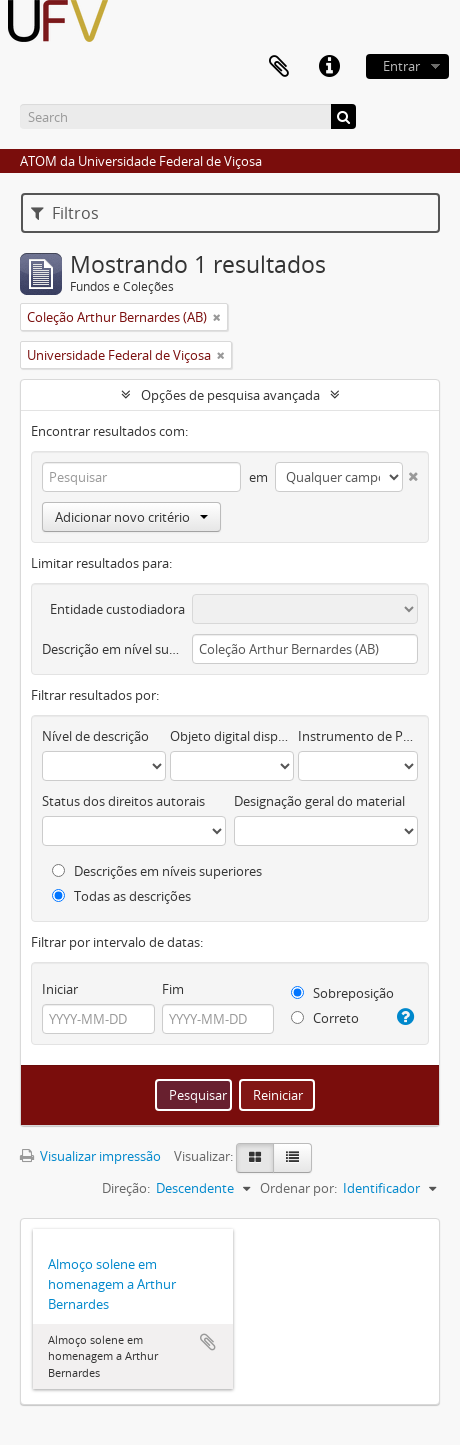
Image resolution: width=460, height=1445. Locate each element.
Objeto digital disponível (232, 736)
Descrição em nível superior (113, 649)
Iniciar (60, 989)
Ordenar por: (298, 1188)
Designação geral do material (319, 801)
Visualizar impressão (90, 1156)
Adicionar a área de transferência (208, 1342)
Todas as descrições (121, 896)
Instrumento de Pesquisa (358, 736)
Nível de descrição (95, 736)
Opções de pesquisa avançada (230, 395)
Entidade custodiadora (117, 609)
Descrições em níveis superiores (157, 871)
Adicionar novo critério (131, 517)
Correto (325, 1018)
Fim (173, 989)
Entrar (401, 66)
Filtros (65, 213)
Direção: (126, 1188)
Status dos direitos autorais (123, 801)
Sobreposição (342, 993)
